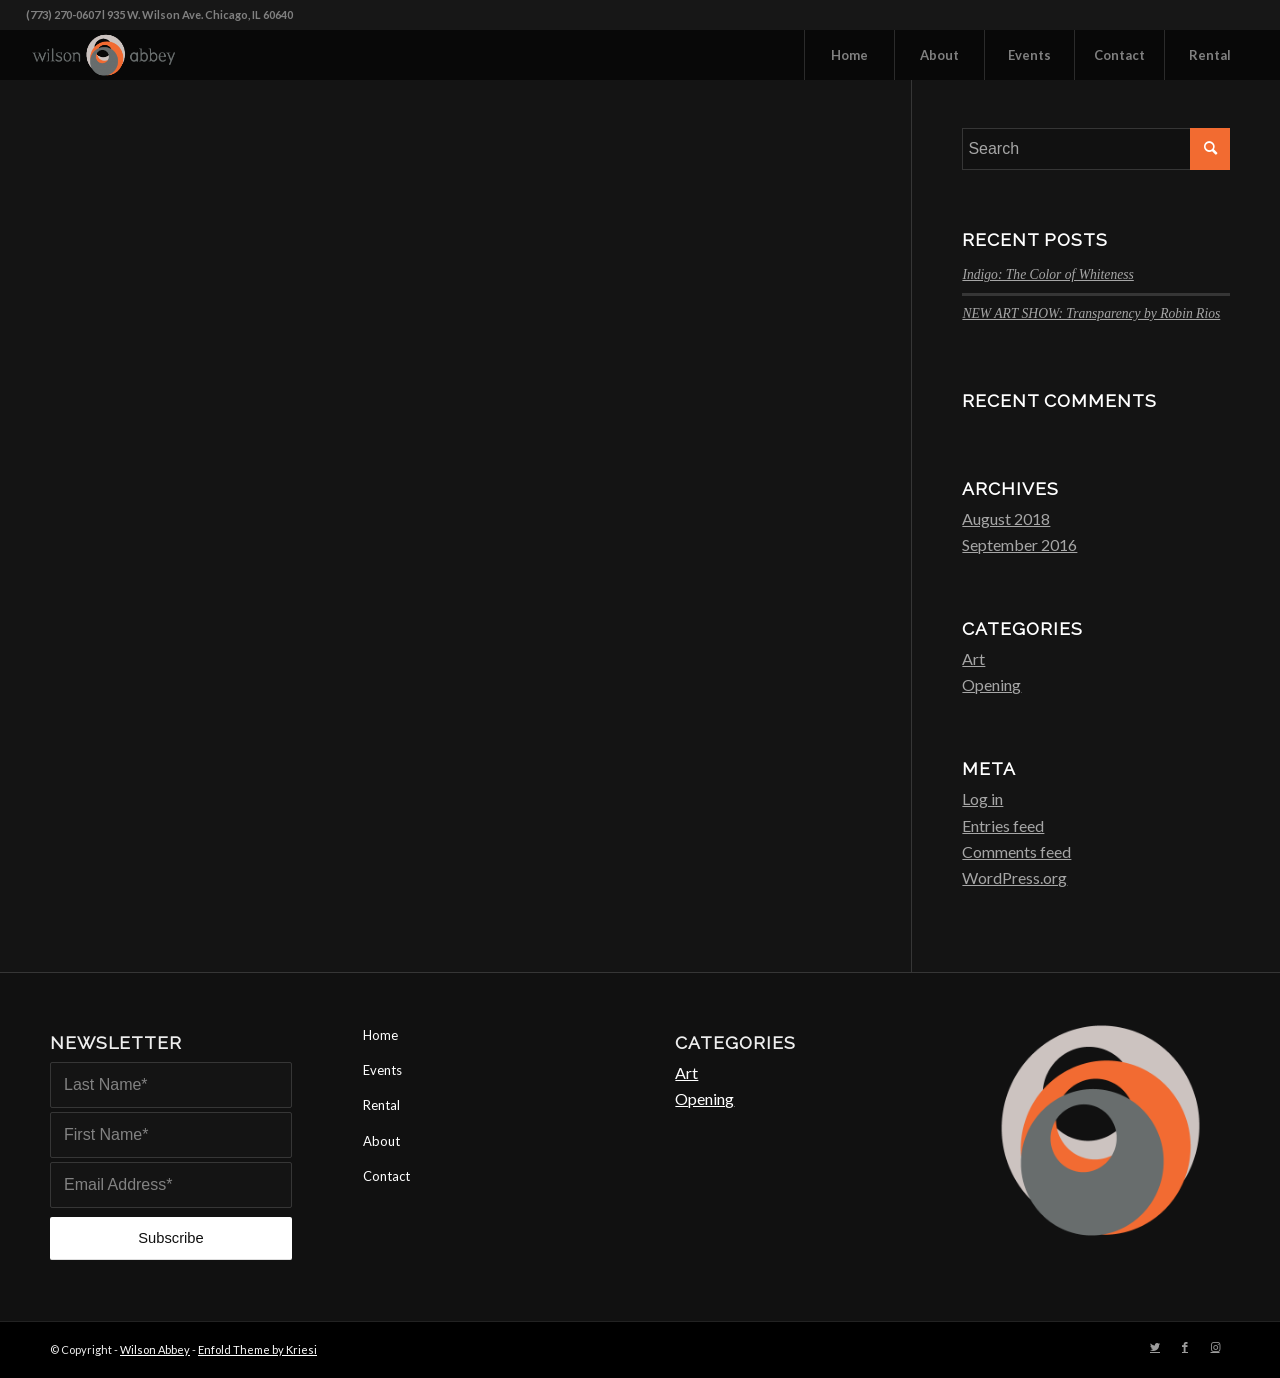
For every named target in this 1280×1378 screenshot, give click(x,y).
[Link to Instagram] (1215, 1347)
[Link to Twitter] (1155, 1347)
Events (382, 1070)
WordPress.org (1014, 877)
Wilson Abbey (155, 1349)
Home (380, 1035)
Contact (386, 1176)
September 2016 (1019, 544)
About (381, 1141)
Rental (381, 1105)
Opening (991, 684)
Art (973, 658)
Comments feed (1016, 851)
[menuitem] (849, 55)
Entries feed (1003, 825)
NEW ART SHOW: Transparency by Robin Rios (1091, 313)
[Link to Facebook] (1185, 1347)
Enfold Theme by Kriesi (257, 1349)
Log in (982, 798)
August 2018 (1006, 518)
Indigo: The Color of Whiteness (1047, 274)
